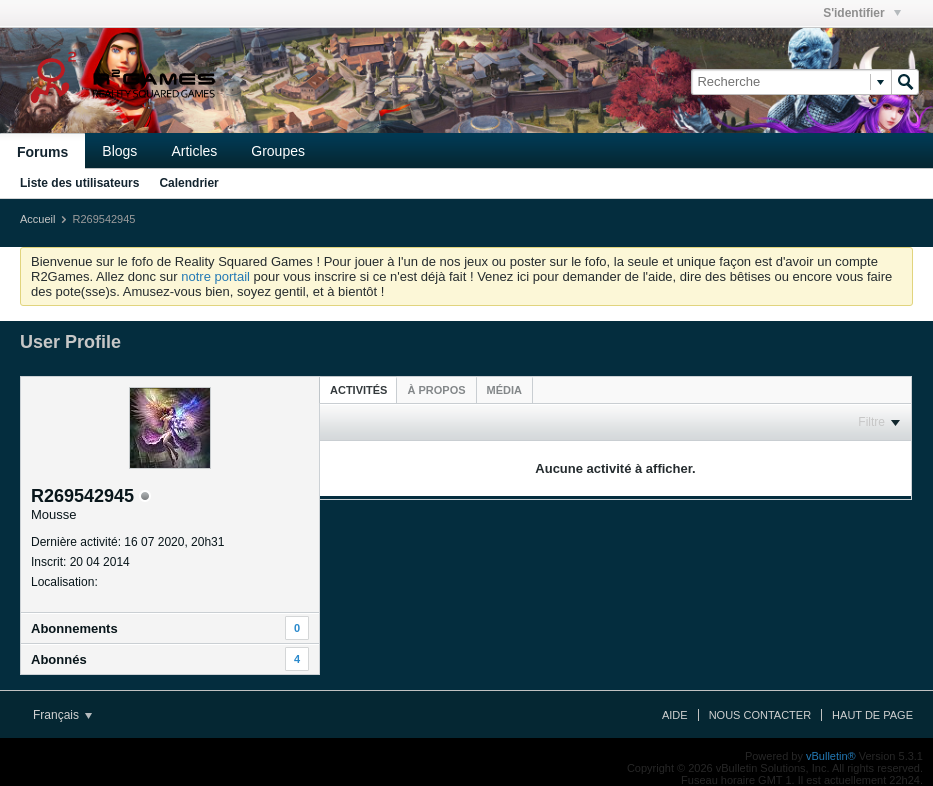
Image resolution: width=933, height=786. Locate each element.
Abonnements (74, 628)
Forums (42, 152)
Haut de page (872, 715)
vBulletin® (831, 756)
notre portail (215, 276)
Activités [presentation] (358, 390)
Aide (675, 715)
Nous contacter (760, 715)
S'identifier (862, 13)
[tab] (358, 389)
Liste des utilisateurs (79, 183)
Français (62, 715)
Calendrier (188, 183)
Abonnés (59, 659)
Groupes (278, 151)
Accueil (37, 219)
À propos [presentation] (436, 390)
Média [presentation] (504, 390)
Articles (194, 151)
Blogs (119, 151)
